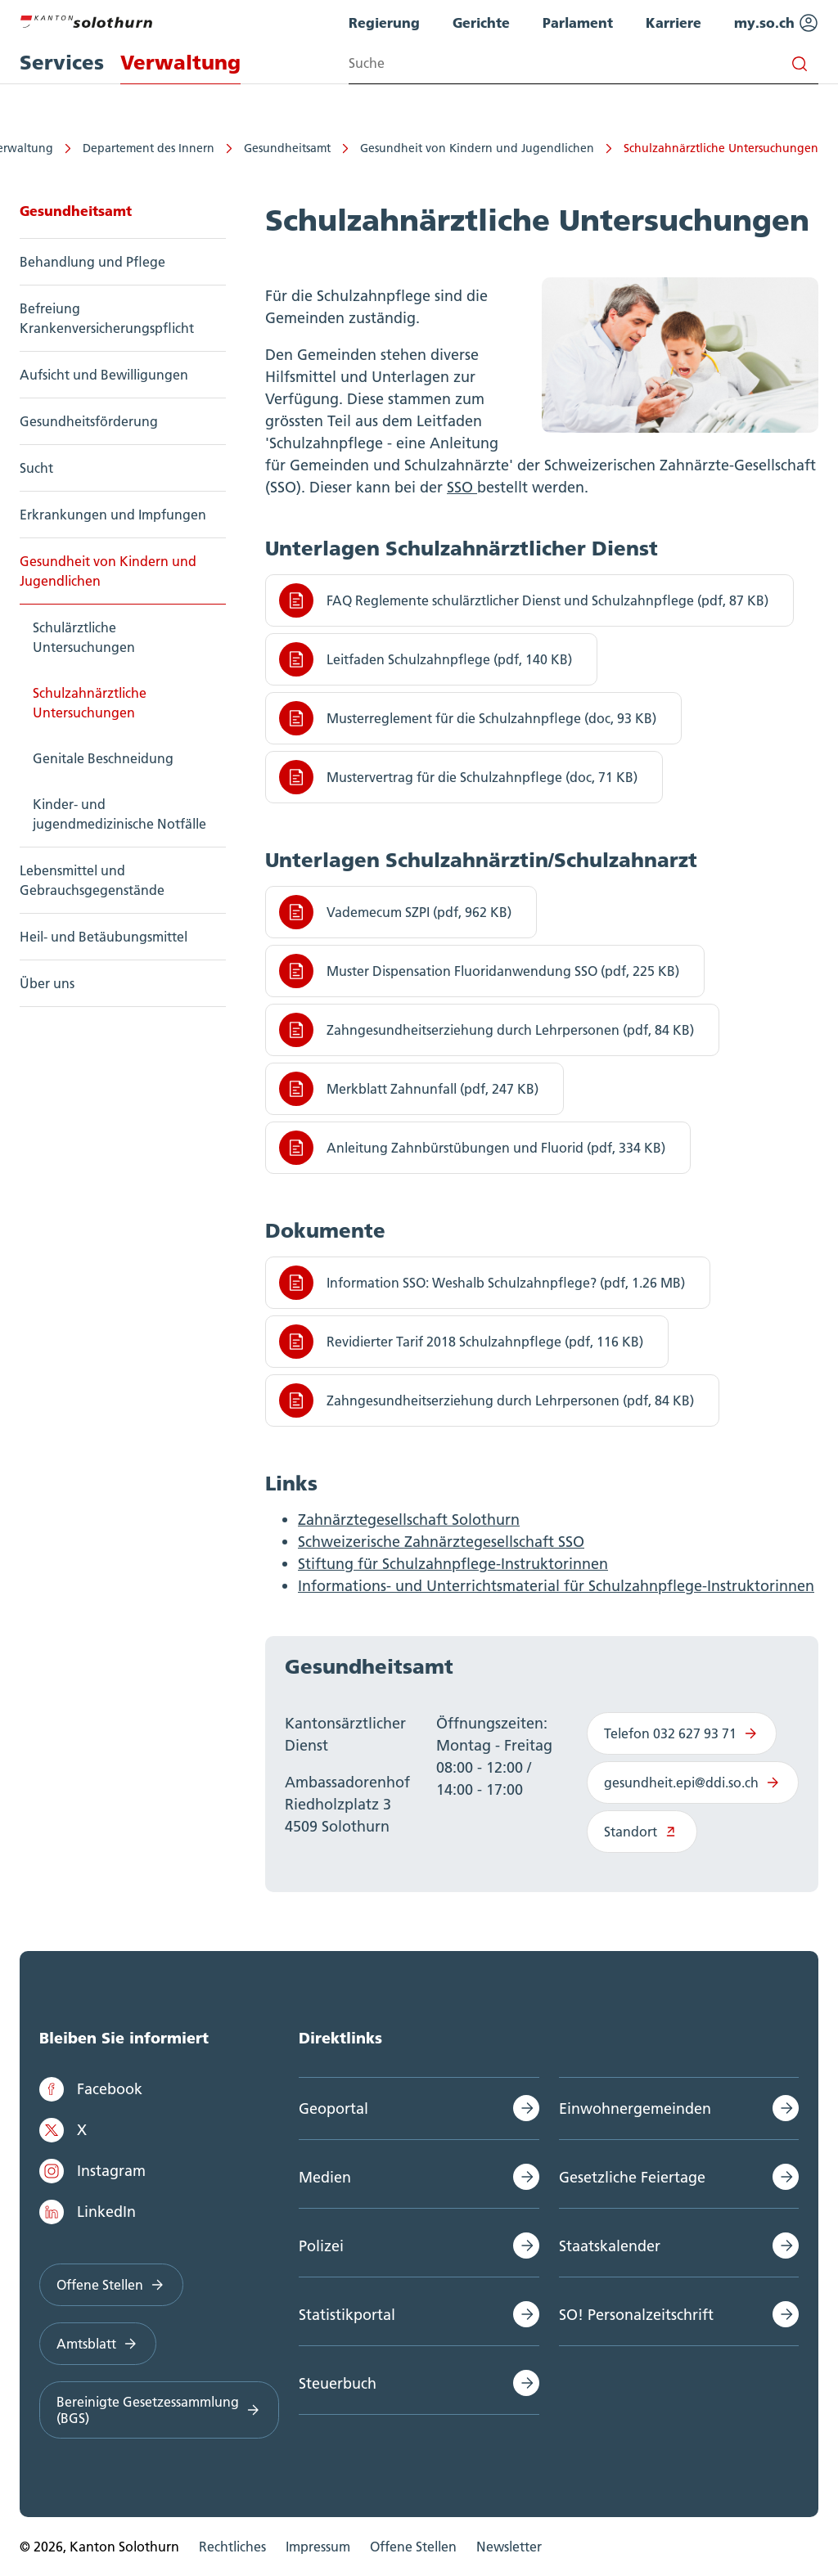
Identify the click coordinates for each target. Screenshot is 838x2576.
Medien (325, 2177)
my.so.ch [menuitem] (776, 23)
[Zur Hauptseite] (86, 19)
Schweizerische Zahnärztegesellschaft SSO (441, 1541)
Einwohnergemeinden (635, 2108)
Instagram (92, 2171)
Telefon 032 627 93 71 (681, 1733)
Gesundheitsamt (287, 148)
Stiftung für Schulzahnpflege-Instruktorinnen (453, 1563)
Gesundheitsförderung (89, 421)
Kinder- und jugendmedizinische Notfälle (119, 814)
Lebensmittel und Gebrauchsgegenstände (92, 880)
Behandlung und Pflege (92, 262)
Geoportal (333, 2108)
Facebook (90, 2089)
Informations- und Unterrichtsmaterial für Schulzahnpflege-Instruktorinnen (556, 1585)
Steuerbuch (337, 2383)
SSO (462, 487)
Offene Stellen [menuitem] (413, 2546)
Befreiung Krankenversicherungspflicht (107, 318)
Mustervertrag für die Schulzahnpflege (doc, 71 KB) (458, 777)
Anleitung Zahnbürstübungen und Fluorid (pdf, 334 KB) (472, 1148)
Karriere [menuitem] (673, 22)
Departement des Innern (148, 148)
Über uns (47, 983)
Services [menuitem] (62, 62)
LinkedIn (87, 2212)
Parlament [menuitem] (578, 22)
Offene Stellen (111, 2285)
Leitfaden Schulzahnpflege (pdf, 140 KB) (425, 659)
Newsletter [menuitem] (509, 2546)
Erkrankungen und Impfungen (113, 514)
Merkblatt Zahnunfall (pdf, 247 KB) (408, 1089)
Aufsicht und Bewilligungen (104, 374)
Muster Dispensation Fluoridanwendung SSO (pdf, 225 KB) (479, 971)
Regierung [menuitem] (384, 22)
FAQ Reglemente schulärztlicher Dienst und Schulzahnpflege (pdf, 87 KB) (523, 600)
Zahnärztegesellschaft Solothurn (409, 1519)
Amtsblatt (97, 2344)
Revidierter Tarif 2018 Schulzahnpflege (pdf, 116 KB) (461, 1341)
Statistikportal (347, 2314)
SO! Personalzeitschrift (636, 2314)
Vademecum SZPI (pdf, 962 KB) (395, 912)
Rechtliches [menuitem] (232, 2546)
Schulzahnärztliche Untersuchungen (721, 148)
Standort (642, 1832)
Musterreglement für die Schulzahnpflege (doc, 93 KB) (467, 718)
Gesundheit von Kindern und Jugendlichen (477, 148)
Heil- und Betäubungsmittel (103, 936)
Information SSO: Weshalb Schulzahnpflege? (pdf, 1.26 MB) (482, 1283)
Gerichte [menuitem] (481, 22)
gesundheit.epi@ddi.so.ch (693, 1783)
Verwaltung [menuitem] (180, 62)
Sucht (36, 468)
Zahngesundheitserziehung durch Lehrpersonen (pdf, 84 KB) (486, 1030)
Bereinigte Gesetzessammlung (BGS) (159, 2410)
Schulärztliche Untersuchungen (84, 637)
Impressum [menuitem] (318, 2546)
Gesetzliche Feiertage (632, 2177)
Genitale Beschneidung (103, 758)
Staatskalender (609, 2246)
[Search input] (583, 63)
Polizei (321, 2246)
